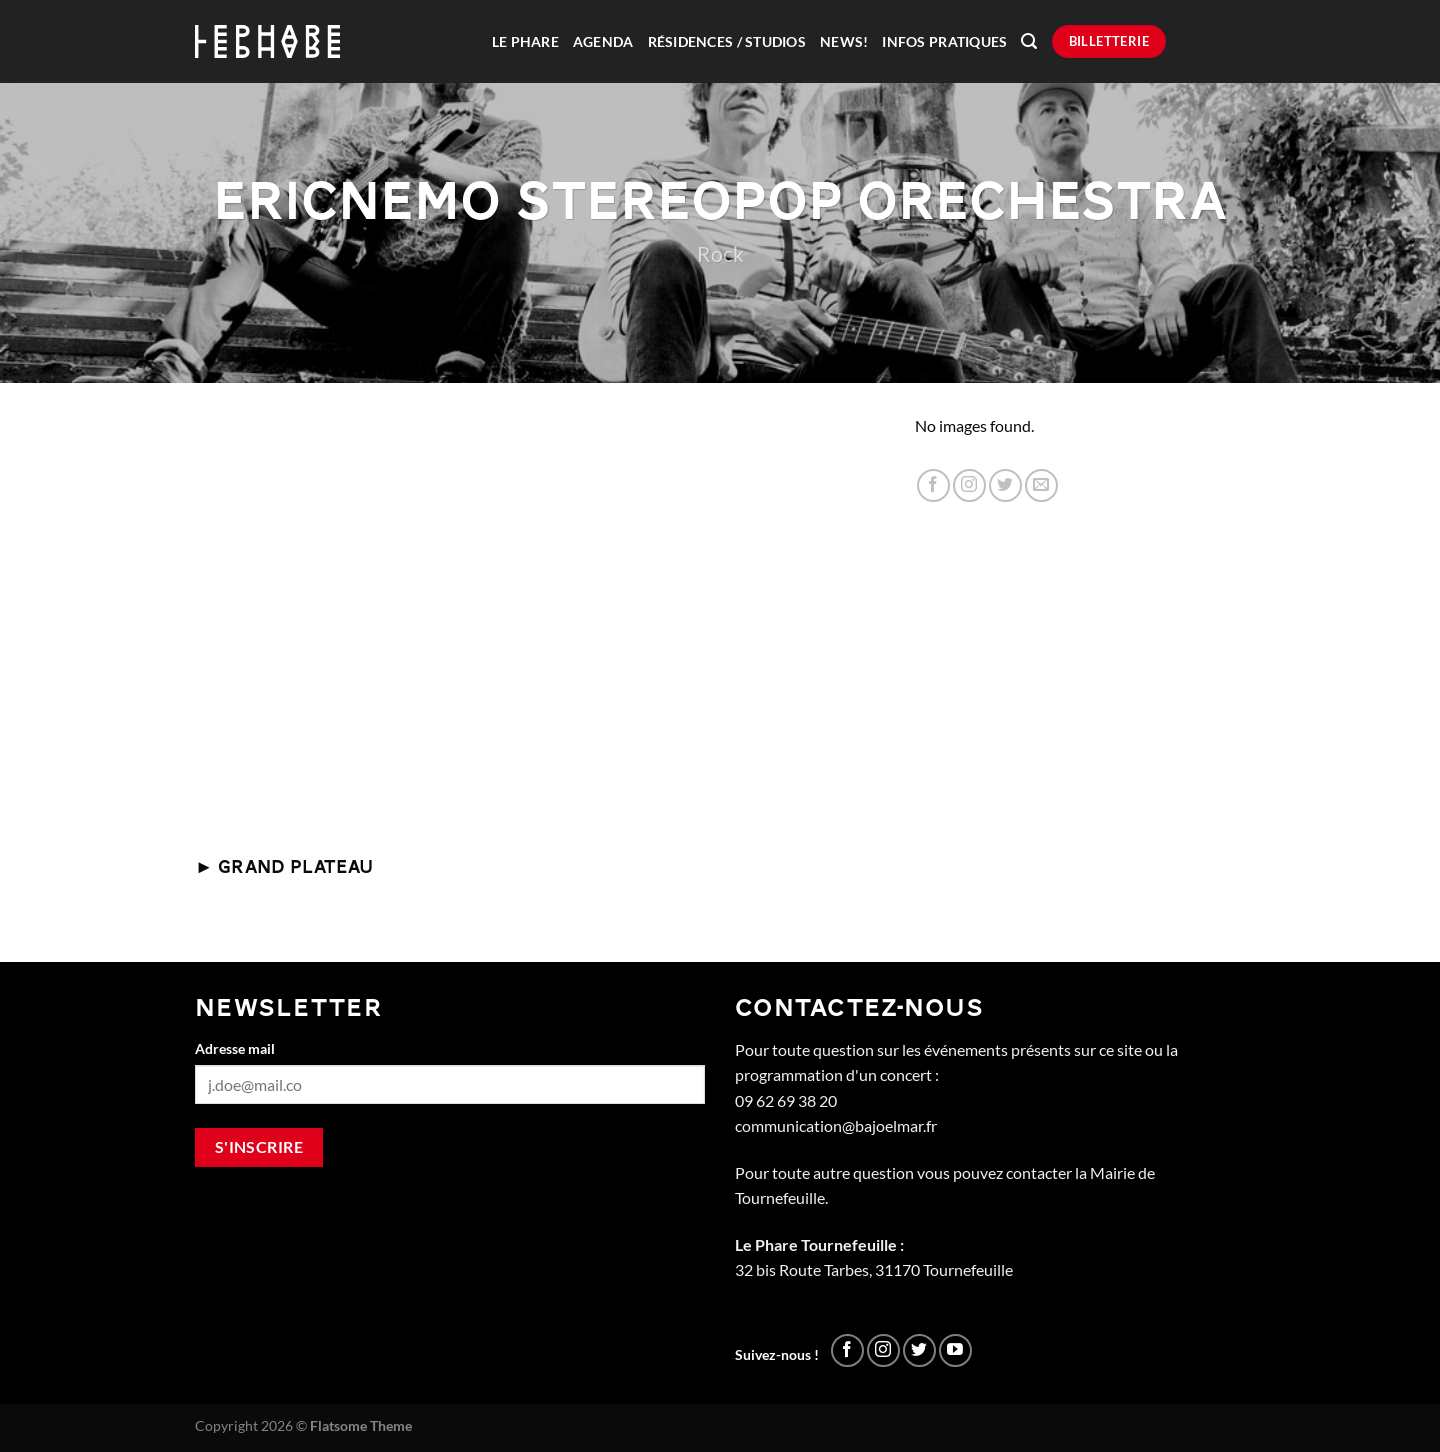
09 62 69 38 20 (786, 1100)
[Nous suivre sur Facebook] (933, 485)
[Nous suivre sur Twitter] (1005, 485)
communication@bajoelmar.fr (836, 1125)
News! (844, 42)
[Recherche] (1029, 41)
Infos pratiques (944, 42)
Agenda (603, 42)
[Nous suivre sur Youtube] (955, 1350)
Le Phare (525, 42)
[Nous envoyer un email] (1041, 485)
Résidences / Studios (727, 42)
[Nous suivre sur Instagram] (969, 485)
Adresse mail (235, 1048)
